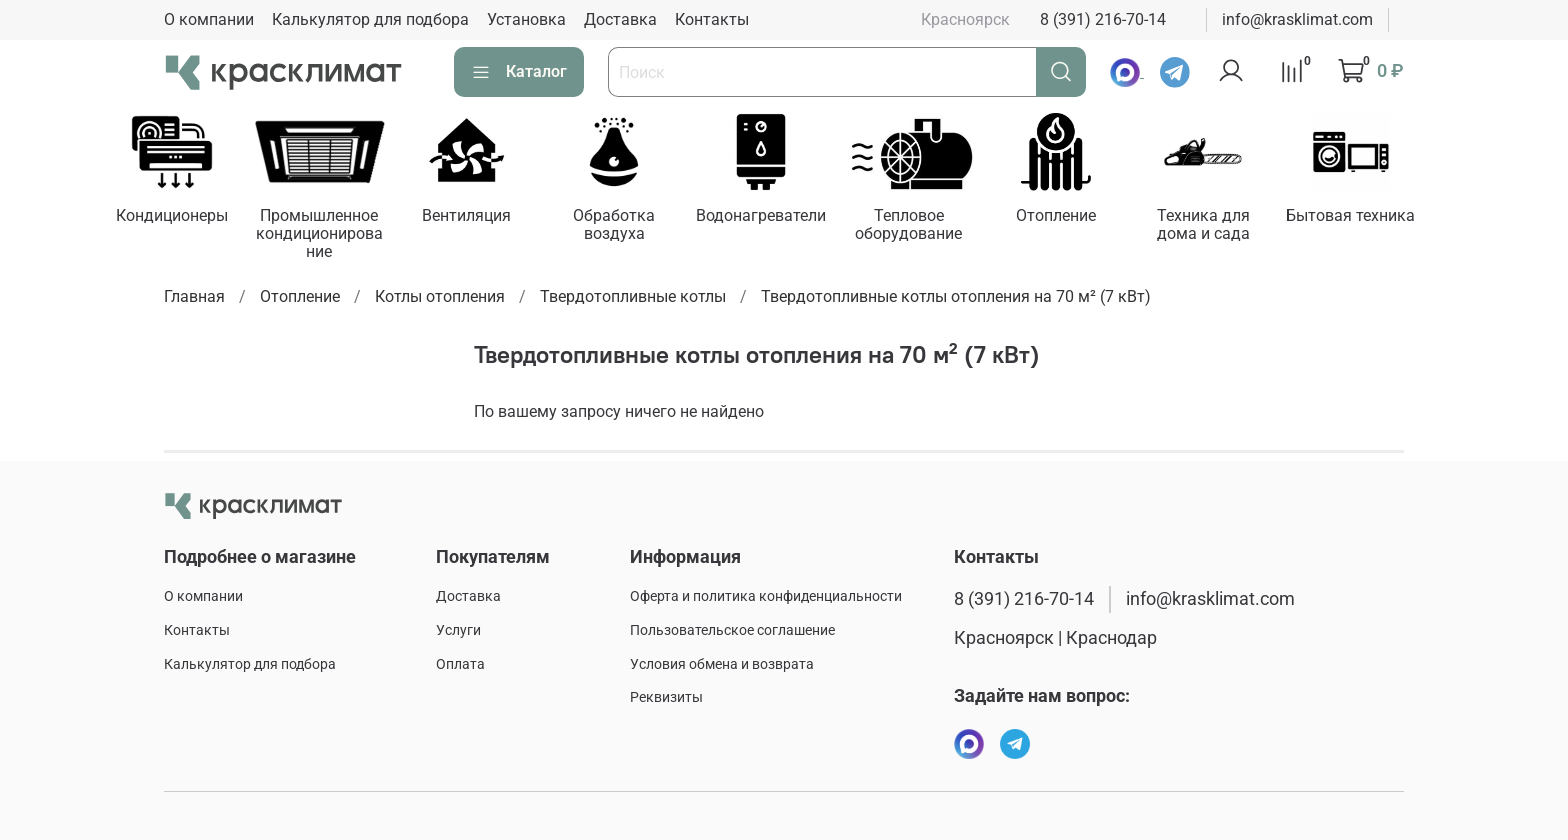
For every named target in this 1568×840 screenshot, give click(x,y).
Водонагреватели (776, 217)
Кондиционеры (175, 217)
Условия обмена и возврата (722, 664)
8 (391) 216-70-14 (1103, 19)
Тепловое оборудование (926, 226)
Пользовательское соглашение (732, 630)
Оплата (460, 664)
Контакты (712, 19)
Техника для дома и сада (1227, 226)
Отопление (1077, 217)
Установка (526, 19)
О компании (209, 19)
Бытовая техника (1377, 217)
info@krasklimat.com (1297, 19)
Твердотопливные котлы (633, 297)
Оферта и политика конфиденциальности (766, 596)
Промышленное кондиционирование (325, 235)
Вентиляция (475, 217)
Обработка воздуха (626, 226)
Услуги (458, 630)
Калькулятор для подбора (370, 19)
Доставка (620, 19)
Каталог (519, 72)
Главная (194, 297)
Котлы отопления (440, 297)
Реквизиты (666, 697)
